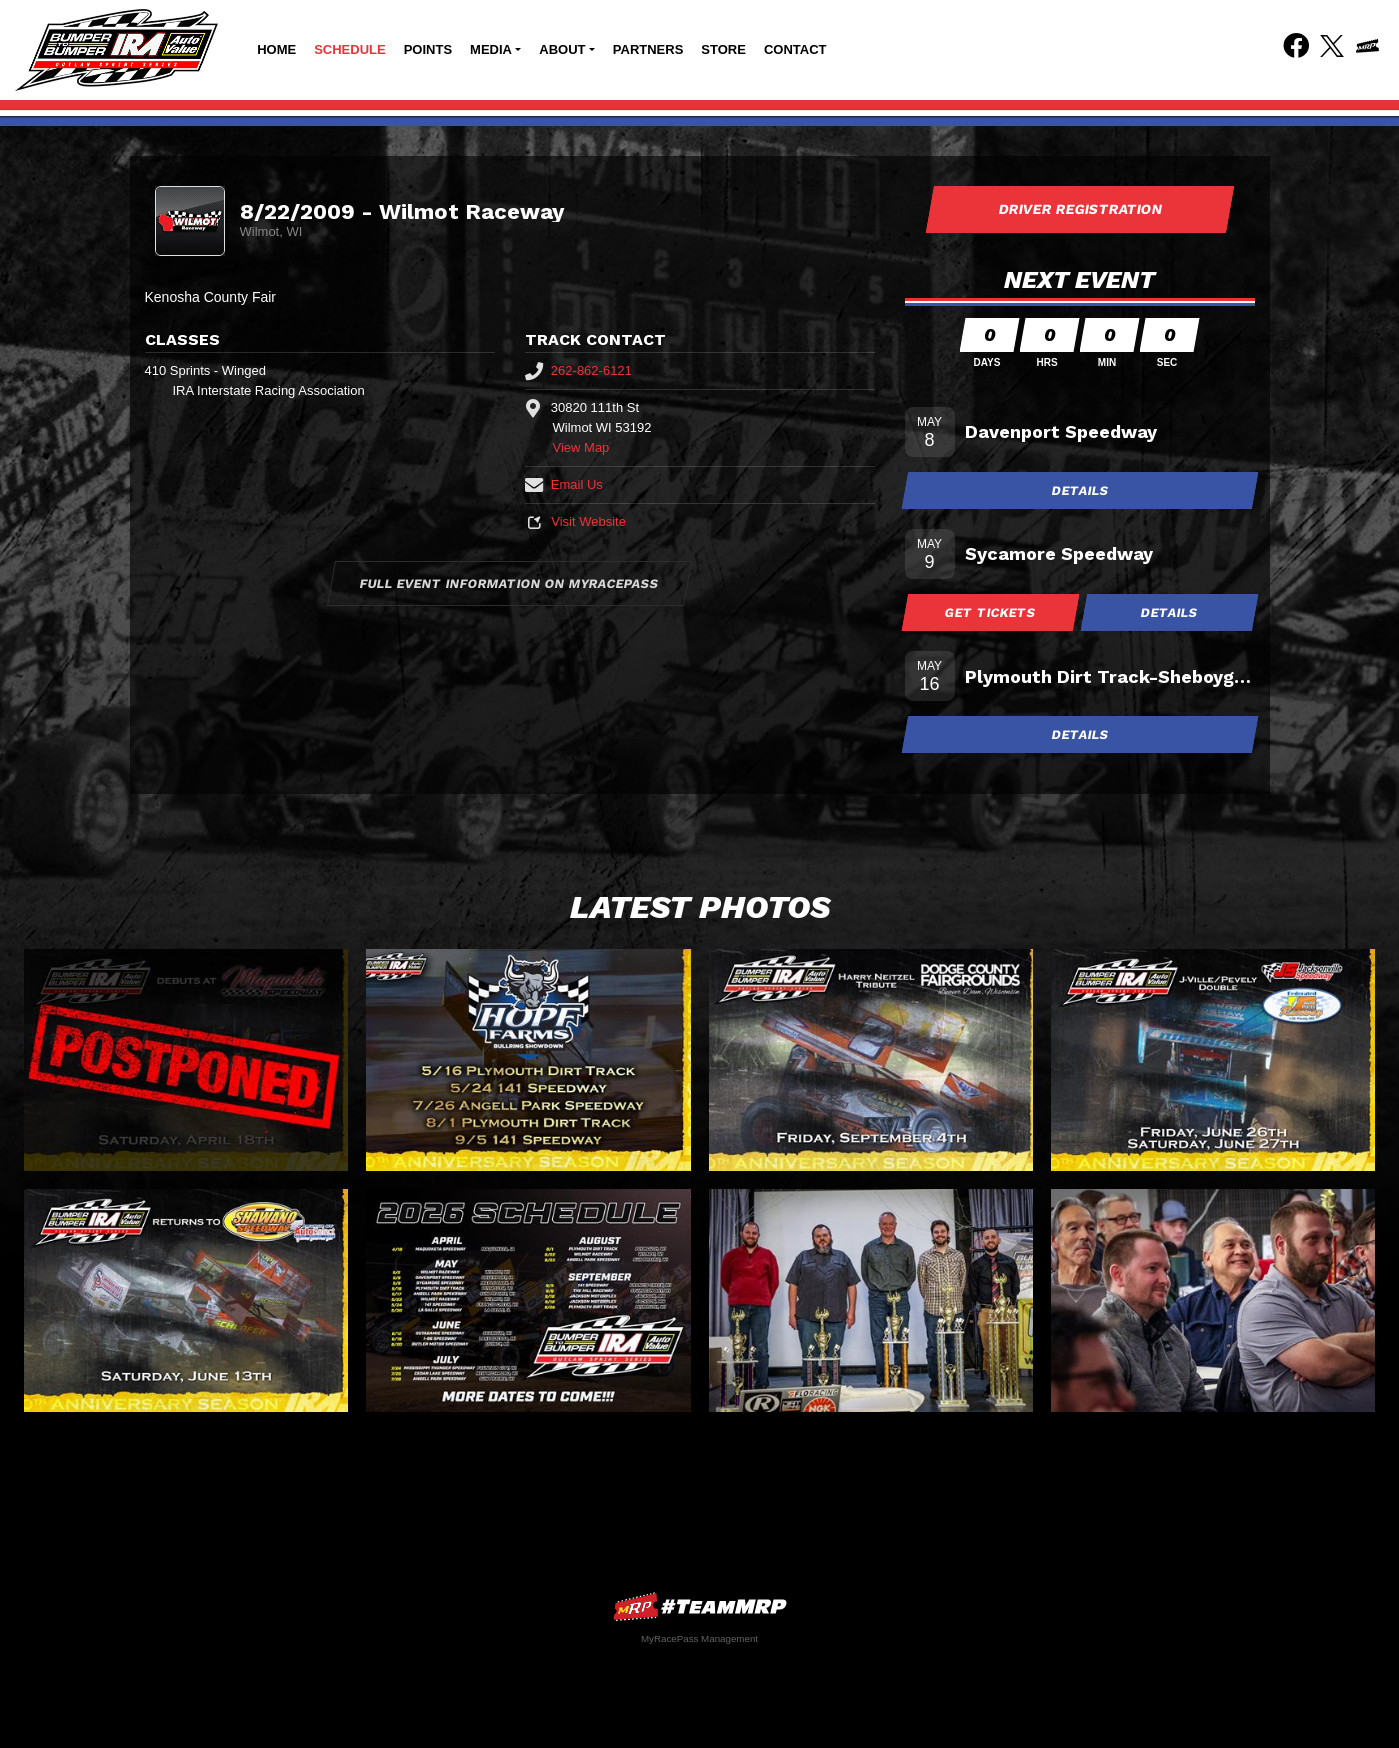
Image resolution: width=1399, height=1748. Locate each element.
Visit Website (575, 521)
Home (276, 49)
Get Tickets (990, 612)
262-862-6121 (578, 370)
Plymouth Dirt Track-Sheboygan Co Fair (1110, 676)
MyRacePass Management (699, 1638)
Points (428, 49)
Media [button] (491, 49)
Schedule (350, 49)
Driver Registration (1080, 209)
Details (1080, 490)
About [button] (562, 49)
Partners (648, 49)
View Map (581, 447)
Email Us (564, 484)
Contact (795, 49)
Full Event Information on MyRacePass (510, 583)
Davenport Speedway (1061, 431)
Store (723, 49)
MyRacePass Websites (700, 1606)
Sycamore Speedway (1059, 553)
